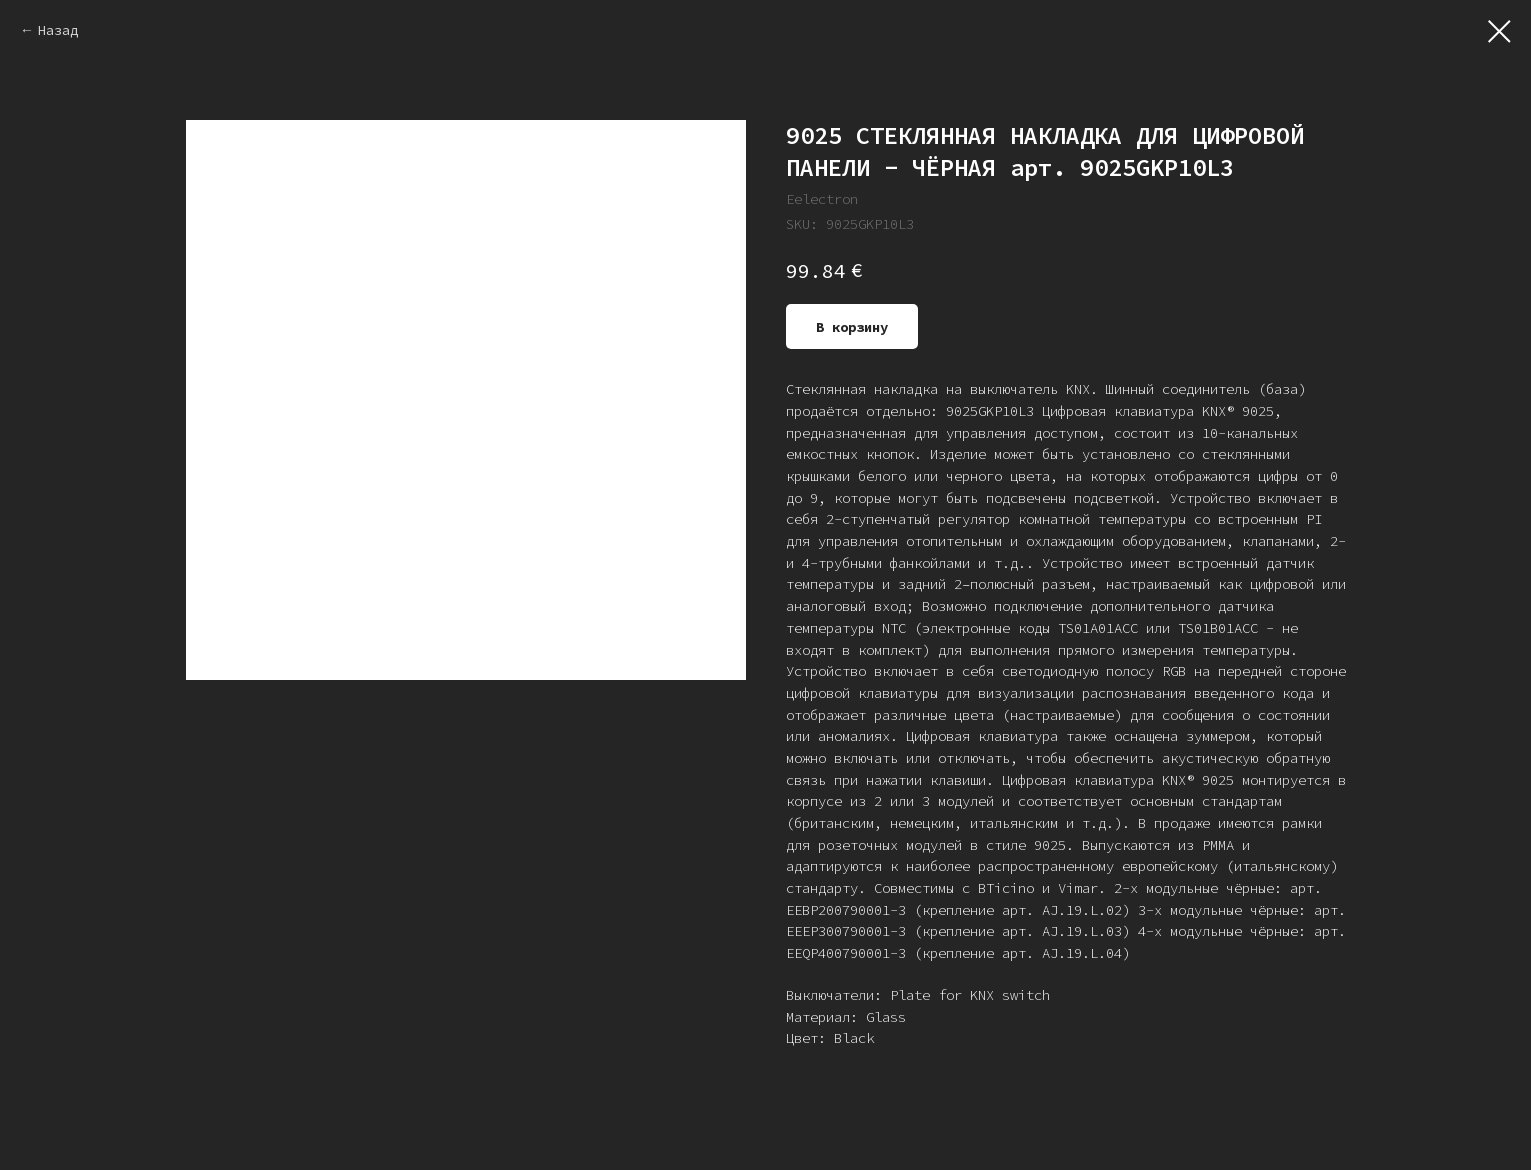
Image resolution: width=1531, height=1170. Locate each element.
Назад (58, 30)
